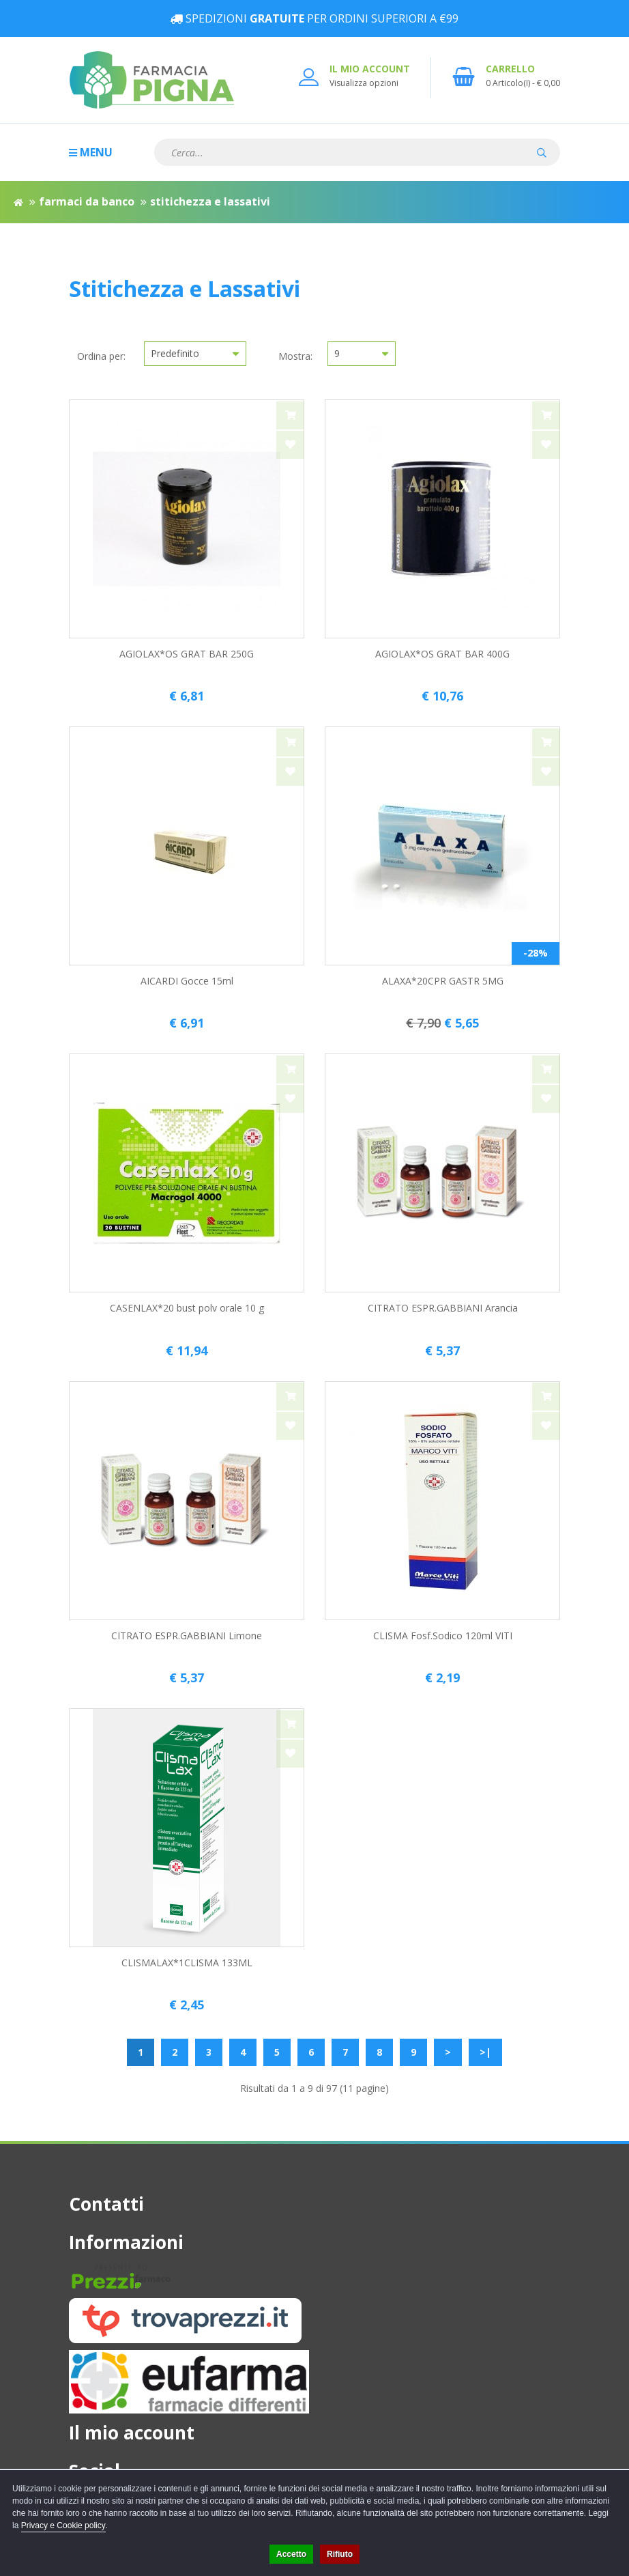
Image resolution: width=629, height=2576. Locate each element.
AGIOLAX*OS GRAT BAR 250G (186, 653)
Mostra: (295, 356)
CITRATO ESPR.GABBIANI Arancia (443, 1307)
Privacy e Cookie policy (63, 2525)
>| (485, 2052)
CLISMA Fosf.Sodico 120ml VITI (442, 1635)
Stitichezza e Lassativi (210, 201)
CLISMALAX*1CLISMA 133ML (186, 1962)
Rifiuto (340, 2554)
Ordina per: (101, 356)
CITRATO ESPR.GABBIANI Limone (186, 1635)
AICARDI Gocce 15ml (187, 980)
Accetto (291, 2554)
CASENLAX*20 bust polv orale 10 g (187, 1307)
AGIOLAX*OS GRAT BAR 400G (442, 653)
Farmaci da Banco (86, 201)
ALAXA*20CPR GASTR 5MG (442, 980)
